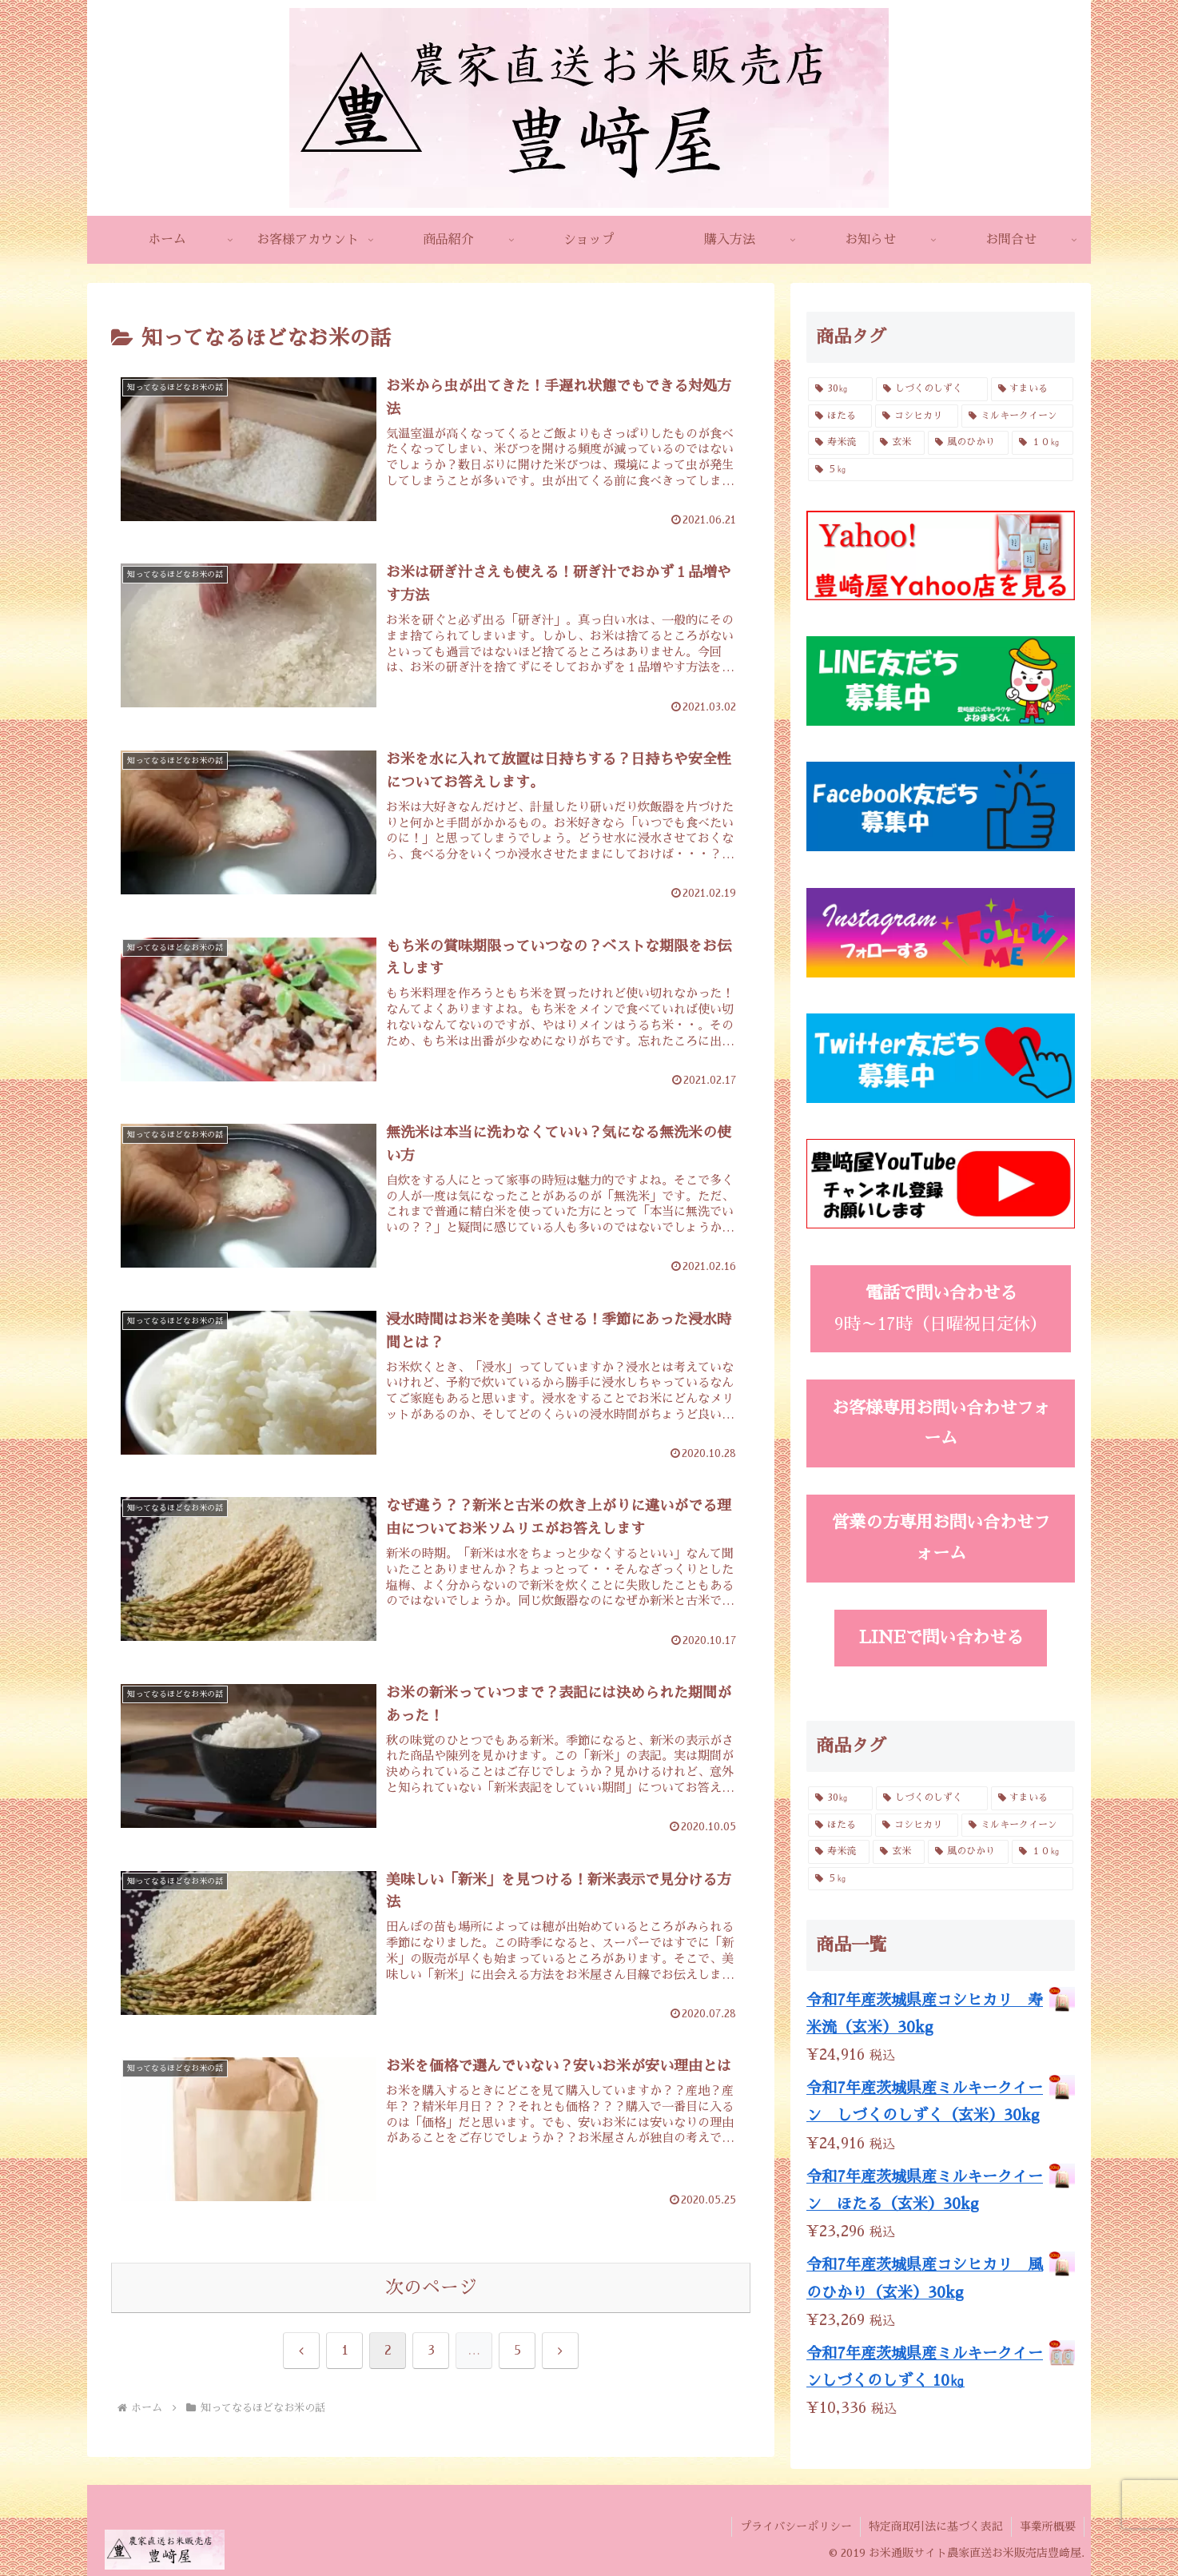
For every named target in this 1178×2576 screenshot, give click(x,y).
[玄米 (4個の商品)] (899, 443)
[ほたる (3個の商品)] (840, 416)
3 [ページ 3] (431, 2350)
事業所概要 (1048, 2526)
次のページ (431, 2288)
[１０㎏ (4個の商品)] (1042, 443)
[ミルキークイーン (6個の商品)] (1017, 416)
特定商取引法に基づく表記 (936, 2526)
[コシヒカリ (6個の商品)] (916, 416)
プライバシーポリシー (796, 2526)
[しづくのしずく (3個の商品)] (931, 389)
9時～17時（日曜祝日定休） (940, 1308)
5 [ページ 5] (517, 2350)
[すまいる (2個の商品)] (1032, 389)
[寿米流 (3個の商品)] (839, 443)
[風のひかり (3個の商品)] (968, 443)
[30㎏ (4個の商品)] (840, 389)
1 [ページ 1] (344, 2350)
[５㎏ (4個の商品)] (940, 470)
